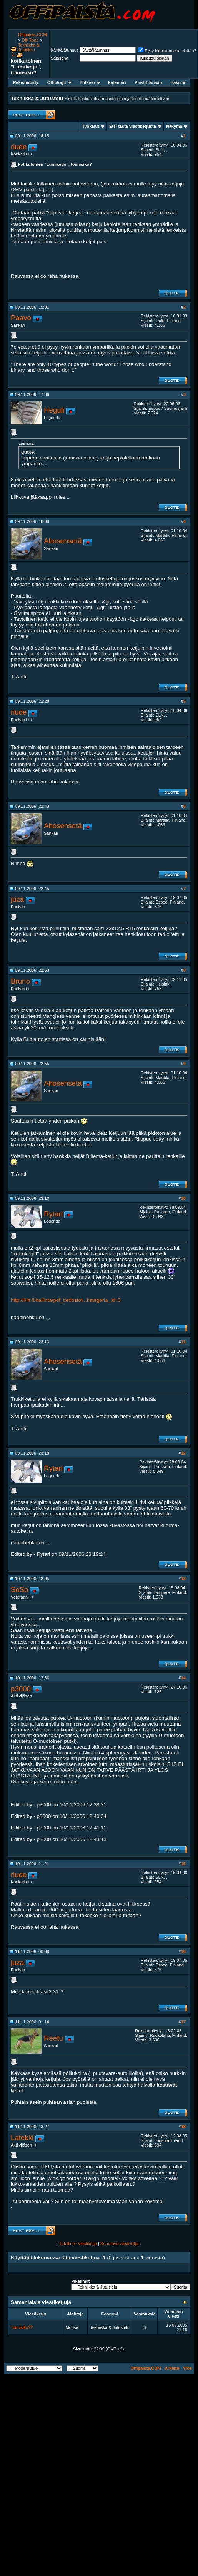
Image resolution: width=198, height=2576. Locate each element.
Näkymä (174, 126)
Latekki (22, 2137)
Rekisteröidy (25, 82)
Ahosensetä (63, 541)
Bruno (20, 981)
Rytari (53, 1214)
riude (19, 147)
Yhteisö (90, 82)
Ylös (187, 2368)
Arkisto (172, 2368)
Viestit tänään (148, 82)
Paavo (21, 318)
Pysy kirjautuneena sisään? (167, 50)
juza (17, 899)
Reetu (53, 2038)
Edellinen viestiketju (78, 2243)
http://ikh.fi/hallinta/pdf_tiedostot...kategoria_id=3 (66, 1300)
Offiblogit (59, 82)
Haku (178, 82)
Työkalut (90, 126)
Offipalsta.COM (32, 34)
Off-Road (30, 40)
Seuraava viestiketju (119, 2243)
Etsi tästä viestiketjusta (132, 126)
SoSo (19, 1589)
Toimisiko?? (22, 2327)
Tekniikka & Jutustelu (29, 47)
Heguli (54, 410)
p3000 (21, 1689)
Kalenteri (117, 82)
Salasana (59, 58)
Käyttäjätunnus (65, 50)
